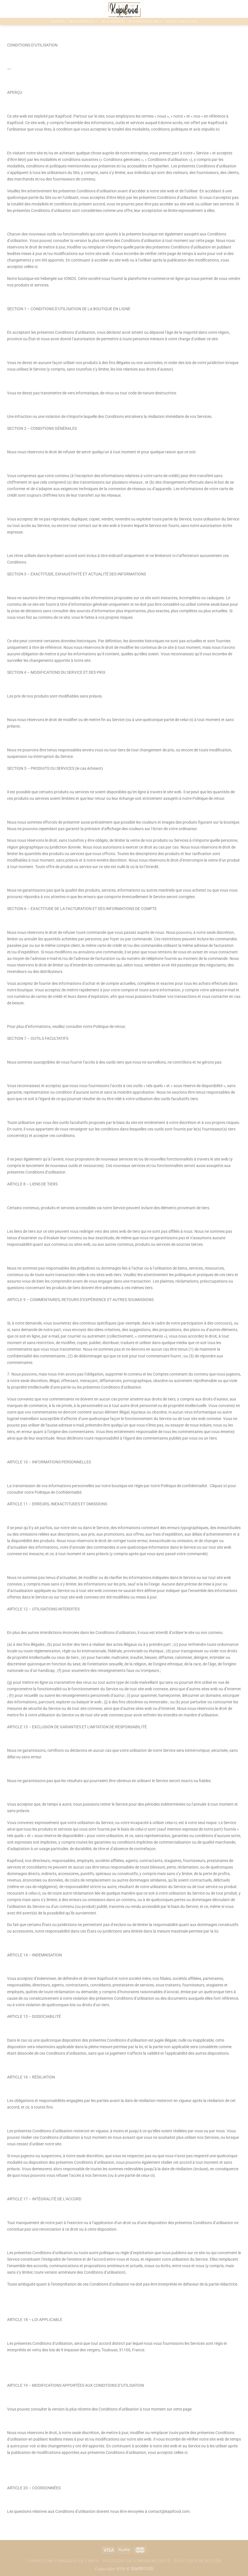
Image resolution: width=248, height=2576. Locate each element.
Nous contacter (181, 21)
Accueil (58, 21)
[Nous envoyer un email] (14, 9)
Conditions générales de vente (63, 2561)
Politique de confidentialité (136, 2561)
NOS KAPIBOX (113, 21)
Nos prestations (145, 21)
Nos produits (83, 21)
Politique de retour (197, 2561)
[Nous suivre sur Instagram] (7, 9)
